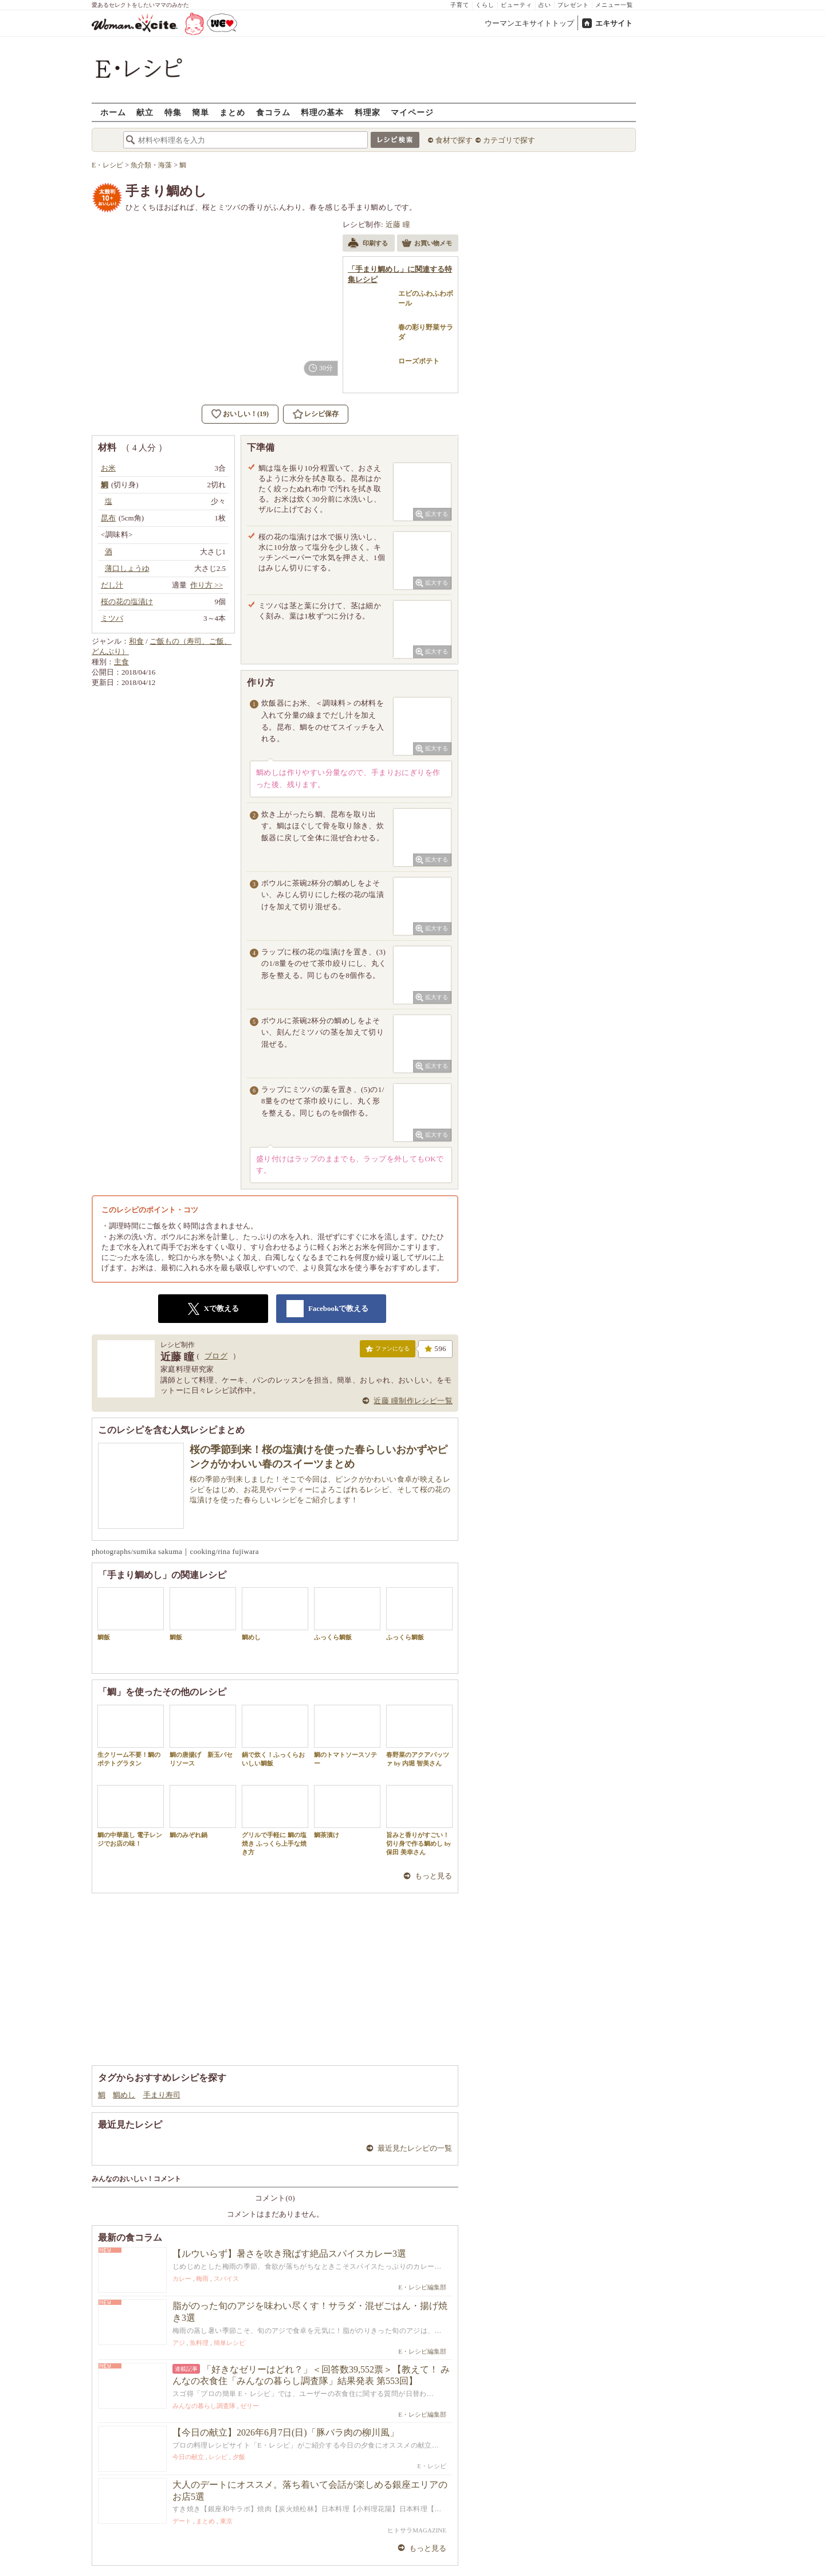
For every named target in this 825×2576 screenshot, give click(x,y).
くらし (485, 5)
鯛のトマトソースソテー (347, 1736)
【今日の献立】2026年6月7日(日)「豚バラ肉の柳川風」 (285, 2432)
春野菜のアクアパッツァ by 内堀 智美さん (419, 1736)
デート (181, 2521)
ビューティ (516, 5)
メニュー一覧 (614, 5)
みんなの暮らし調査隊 (203, 2405)
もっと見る (433, 1876)
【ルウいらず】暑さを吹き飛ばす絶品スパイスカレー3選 (289, 2253)
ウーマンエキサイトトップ (529, 23)
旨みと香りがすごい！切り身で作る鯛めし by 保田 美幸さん (419, 1820)
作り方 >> (206, 585)
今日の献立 (188, 2456)
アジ (178, 2342)
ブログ (216, 1356)
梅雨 (202, 2278)
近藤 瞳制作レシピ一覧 (413, 1400)
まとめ (232, 112)
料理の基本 (322, 112)
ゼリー (249, 2405)
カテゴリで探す (509, 140)
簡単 (200, 112)
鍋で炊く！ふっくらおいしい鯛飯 (275, 1736)
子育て (459, 5)
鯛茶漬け (347, 1811)
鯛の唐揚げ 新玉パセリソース (203, 1736)
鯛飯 (130, 1614)
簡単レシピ (229, 2342)
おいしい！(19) (246, 414)
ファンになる (388, 1351)
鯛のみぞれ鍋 (203, 1811)
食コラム (273, 112)
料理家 (367, 112)
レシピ (218, 2456)
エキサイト (613, 23)
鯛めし (275, 1614)
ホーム (113, 112)
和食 (136, 641)
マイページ (412, 112)
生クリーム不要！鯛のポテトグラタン (130, 1736)
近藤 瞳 (398, 224)
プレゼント (573, 5)
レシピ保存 (321, 414)
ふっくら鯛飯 (347, 1614)
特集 (173, 112)
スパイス (226, 2278)
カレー (181, 2278)
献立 (145, 112)
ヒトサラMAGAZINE (416, 2530)
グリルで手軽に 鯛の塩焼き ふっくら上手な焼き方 (275, 1820)
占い (545, 5)
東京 (226, 2521)
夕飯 (239, 2456)
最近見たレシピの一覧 (415, 2148)
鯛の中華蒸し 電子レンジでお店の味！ (130, 1816)
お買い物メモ (427, 244)
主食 (121, 661)
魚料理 (199, 2342)
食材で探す (454, 140)
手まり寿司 (161, 2094)
